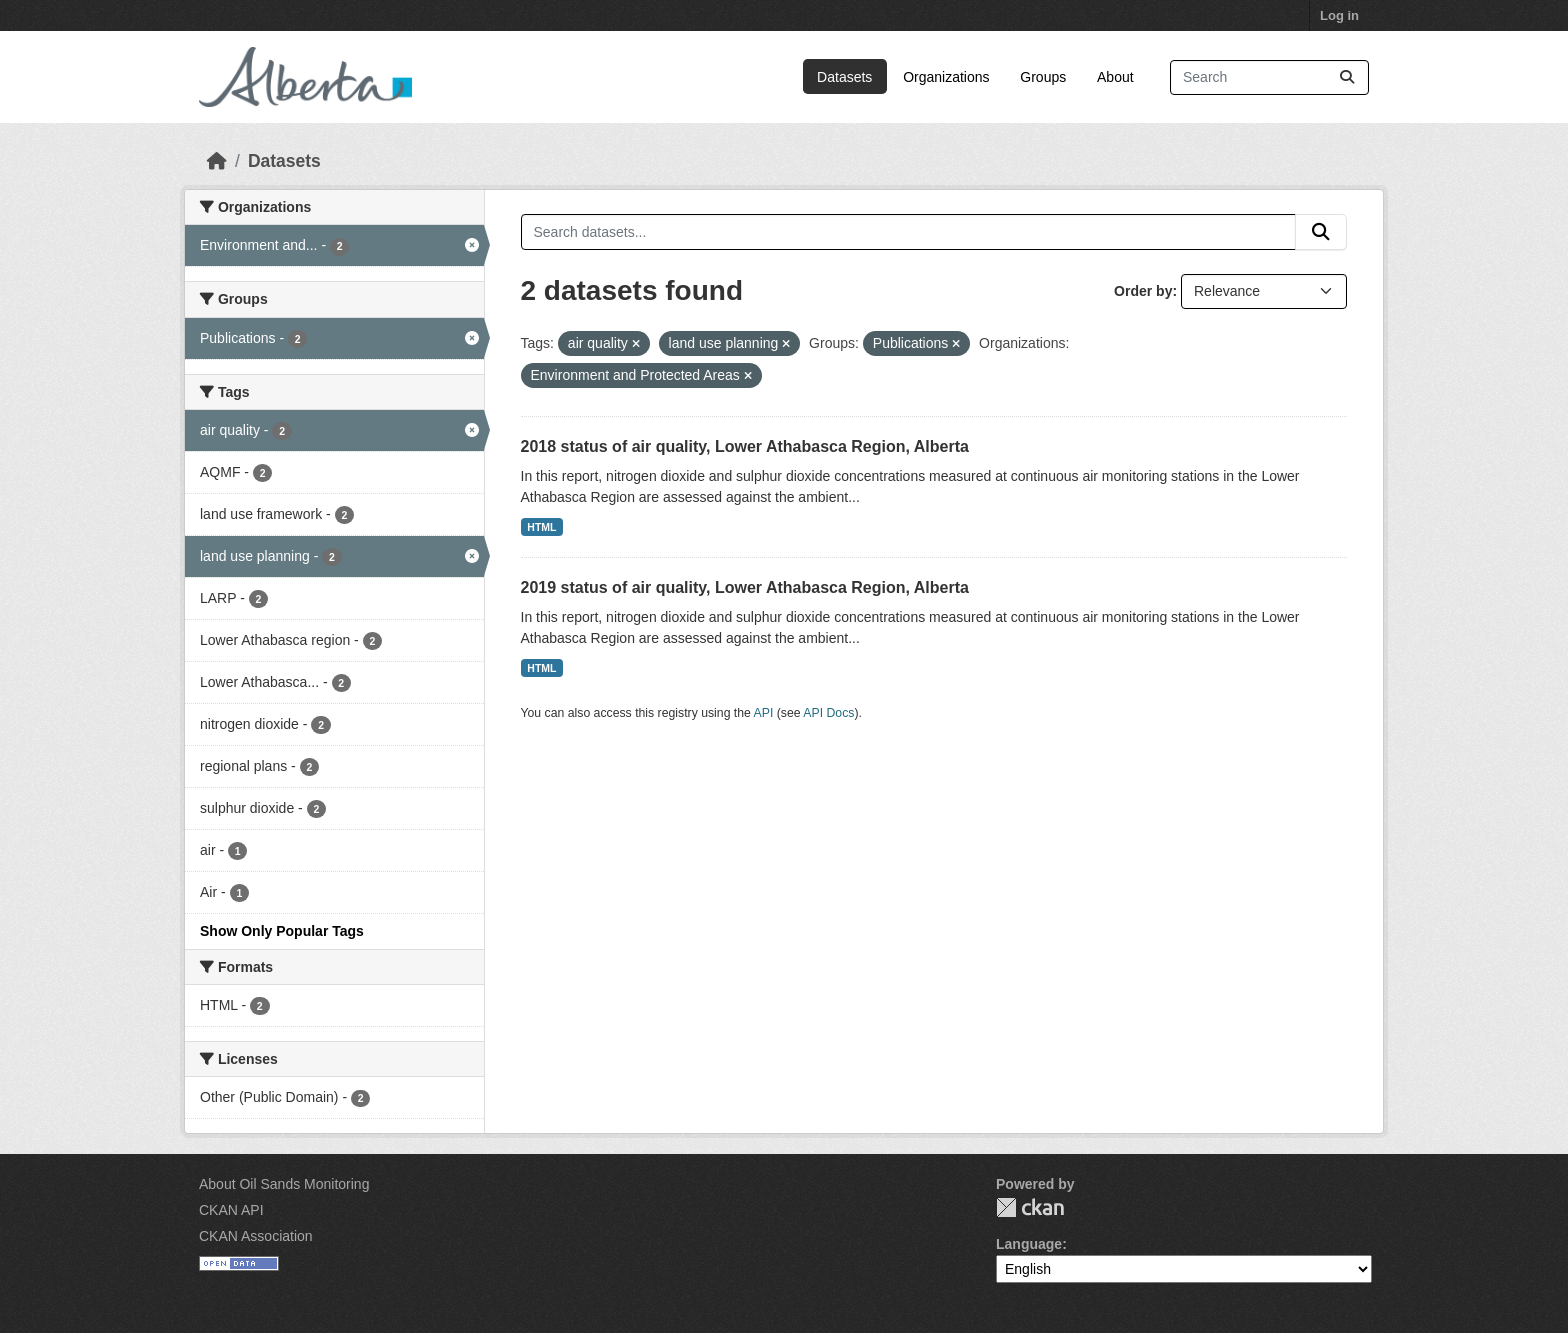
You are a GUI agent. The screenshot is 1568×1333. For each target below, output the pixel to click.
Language (1029, 1244)
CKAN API (231, 1210)
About (1115, 77)
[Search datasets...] (1269, 77)
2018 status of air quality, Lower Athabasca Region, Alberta (745, 446)
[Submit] (1347, 77)
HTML (541, 527)
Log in (1339, 15)
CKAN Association (256, 1236)
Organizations (946, 77)
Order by (1143, 291)
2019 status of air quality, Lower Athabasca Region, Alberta (745, 587)
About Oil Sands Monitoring (284, 1184)
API (764, 713)
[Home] (217, 161)
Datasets (844, 77)
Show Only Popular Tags (282, 931)
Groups (1043, 77)
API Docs (828, 713)
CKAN (1030, 1207)
